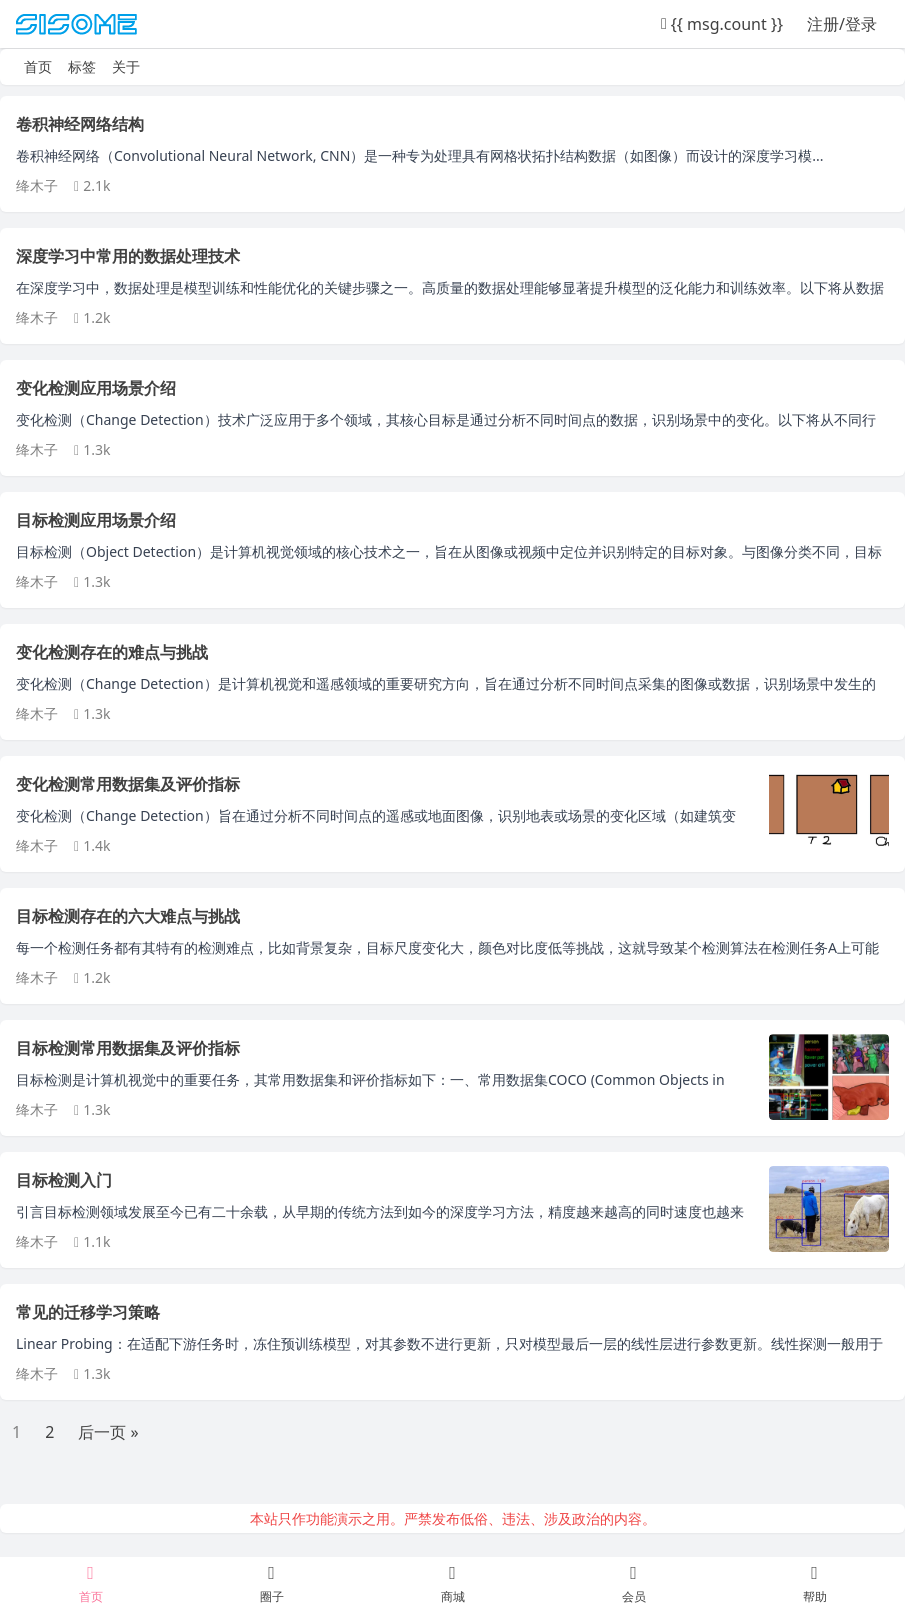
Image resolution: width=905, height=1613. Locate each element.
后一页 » (108, 1432)
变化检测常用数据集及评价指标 (128, 784)
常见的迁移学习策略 (88, 1312)
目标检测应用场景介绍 (96, 520)
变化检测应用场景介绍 (96, 388)
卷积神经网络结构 (80, 124)
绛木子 (37, 185)
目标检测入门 (64, 1180)
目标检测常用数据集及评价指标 (128, 1048)
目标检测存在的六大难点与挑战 (128, 916)
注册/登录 (842, 24)
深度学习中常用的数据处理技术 (128, 256)
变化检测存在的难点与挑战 (112, 652)
